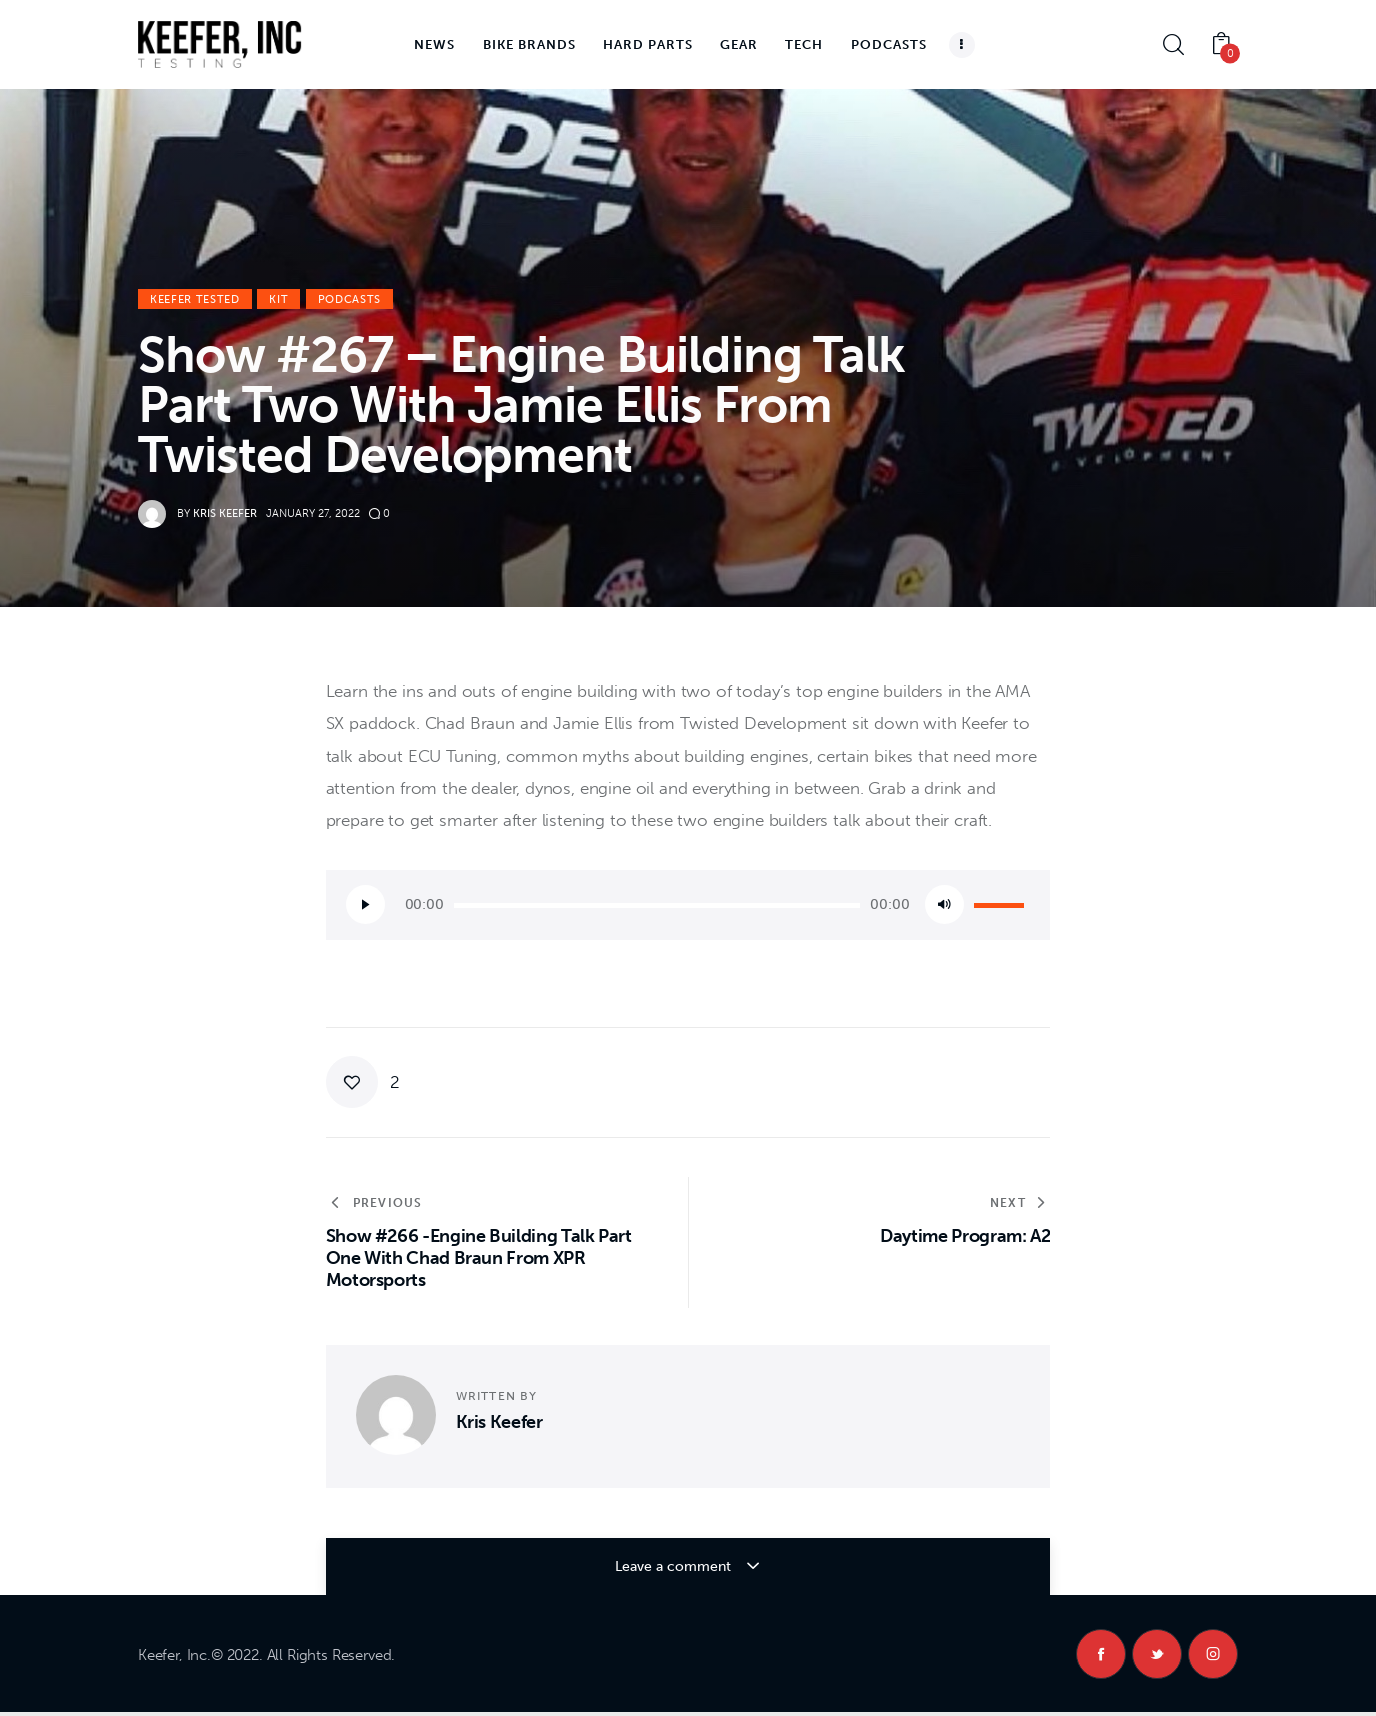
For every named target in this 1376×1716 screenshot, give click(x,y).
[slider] (657, 905)
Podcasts (349, 299)
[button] (363, 1082)
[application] (688, 905)
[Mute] (944, 904)
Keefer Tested (195, 299)
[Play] (365, 904)
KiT (278, 299)
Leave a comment (674, 1566)
